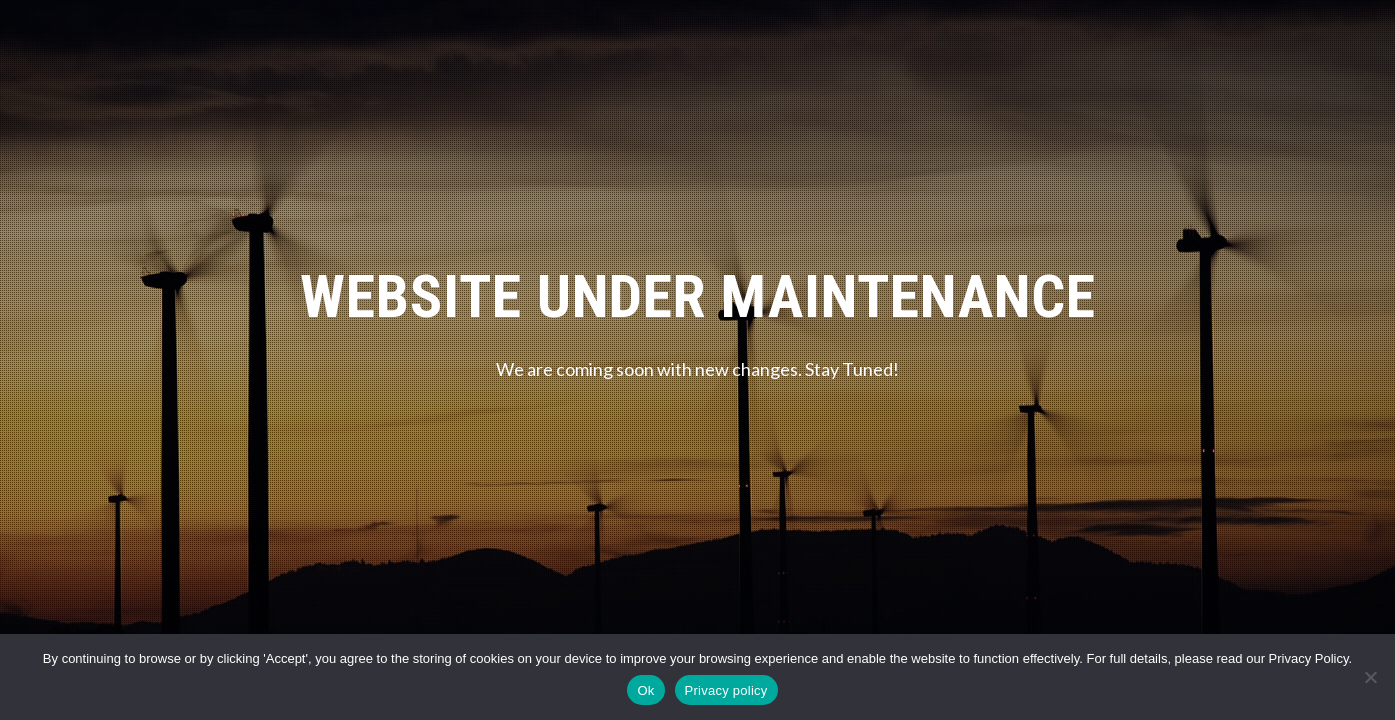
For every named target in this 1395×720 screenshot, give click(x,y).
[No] (1370, 677)
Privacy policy (726, 690)
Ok (645, 690)
